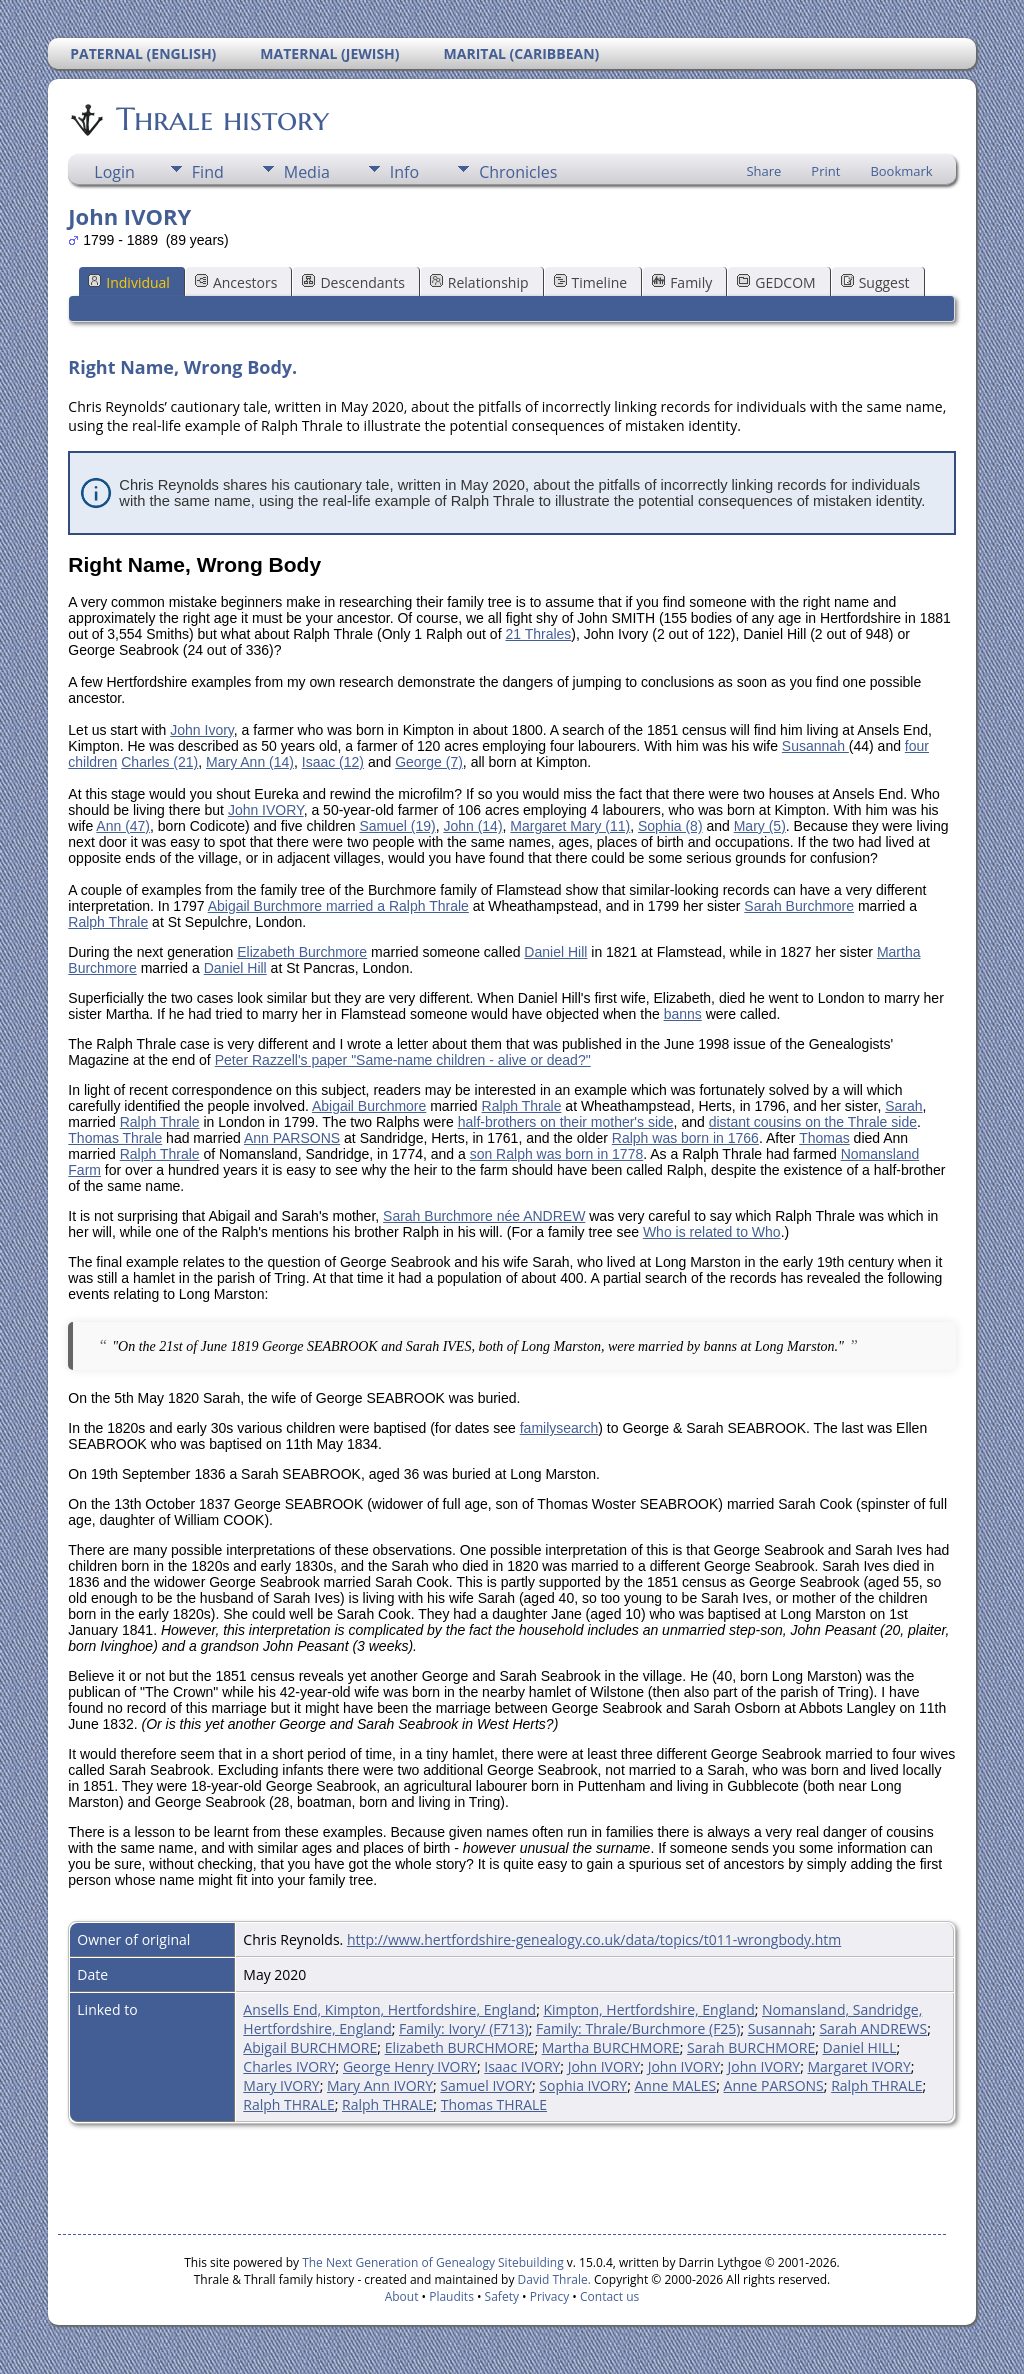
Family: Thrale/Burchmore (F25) (638, 2028)
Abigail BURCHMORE (310, 2047)
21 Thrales (538, 634)
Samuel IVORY (486, 2085)
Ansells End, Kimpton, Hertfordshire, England (389, 2009)
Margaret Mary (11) (570, 826)
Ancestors (236, 282)
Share (763, 171)
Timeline (591, 282)
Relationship (479, 282)
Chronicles (518, 172)
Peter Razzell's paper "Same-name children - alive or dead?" (403, 1060)
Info (404, 172)
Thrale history (221, 119)
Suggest (875, 282)
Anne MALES (676, 2085)
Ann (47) (123, 826)
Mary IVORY (281, 2085)
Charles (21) (159, 762)
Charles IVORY (289, 2066)
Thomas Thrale (115, 1138)
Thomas (824, 1138)
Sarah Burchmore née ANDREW (484, 1216)
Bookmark (901, 171)
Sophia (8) (670, 826)
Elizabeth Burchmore (302, 952)
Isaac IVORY (522, 2066)
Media (307, 172)
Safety (502, 2296)
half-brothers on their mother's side (566, 1122)
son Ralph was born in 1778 (557, 1154)
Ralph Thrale (108, 922)
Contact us (609, 2296)
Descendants (353, 282)
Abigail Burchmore (369, 1106)
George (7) (429, 762)
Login (114, 172)
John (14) (472, 826)
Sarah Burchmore (799, 906)
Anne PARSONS (774, 2085)
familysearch (559, 1428)
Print (825, 171)
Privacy (550, 2296)
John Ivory (202, 730)
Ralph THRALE (876, 2085)
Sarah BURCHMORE (751, 2047)
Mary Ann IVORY (380, 2085)
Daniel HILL (860, 2047)
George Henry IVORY (410, 2066)
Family (682, 282)
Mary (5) (760, 826)
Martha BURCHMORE (611, 2047)
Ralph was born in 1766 (685, 1138)
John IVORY (266, 810)
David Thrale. (552, 2279)
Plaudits (451, 2296)
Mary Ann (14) (250, 762)
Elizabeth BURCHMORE (460, 2047)
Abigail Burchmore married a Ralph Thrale (338, 906)
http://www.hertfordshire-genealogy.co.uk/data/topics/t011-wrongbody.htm (594, 1939)
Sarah (903, 1106)
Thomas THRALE (494, 2104)
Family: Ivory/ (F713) (464, 2028)
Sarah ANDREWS (873, 2028)
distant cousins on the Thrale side (813, 1122)
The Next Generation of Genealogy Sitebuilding (433, 2262)
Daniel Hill (555, 952)
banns (683, 1014)
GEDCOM (776, 282)
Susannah (815, 746)
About (402, 2296)
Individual (129, 282)
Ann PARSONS (292, 1138)
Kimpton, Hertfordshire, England (648, 2009)
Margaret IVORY (859, 2066)
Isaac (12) (333, 762)
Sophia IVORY (583, 2085)
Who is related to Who (712, 1232)
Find (208, 172)
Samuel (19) (397, 826)
